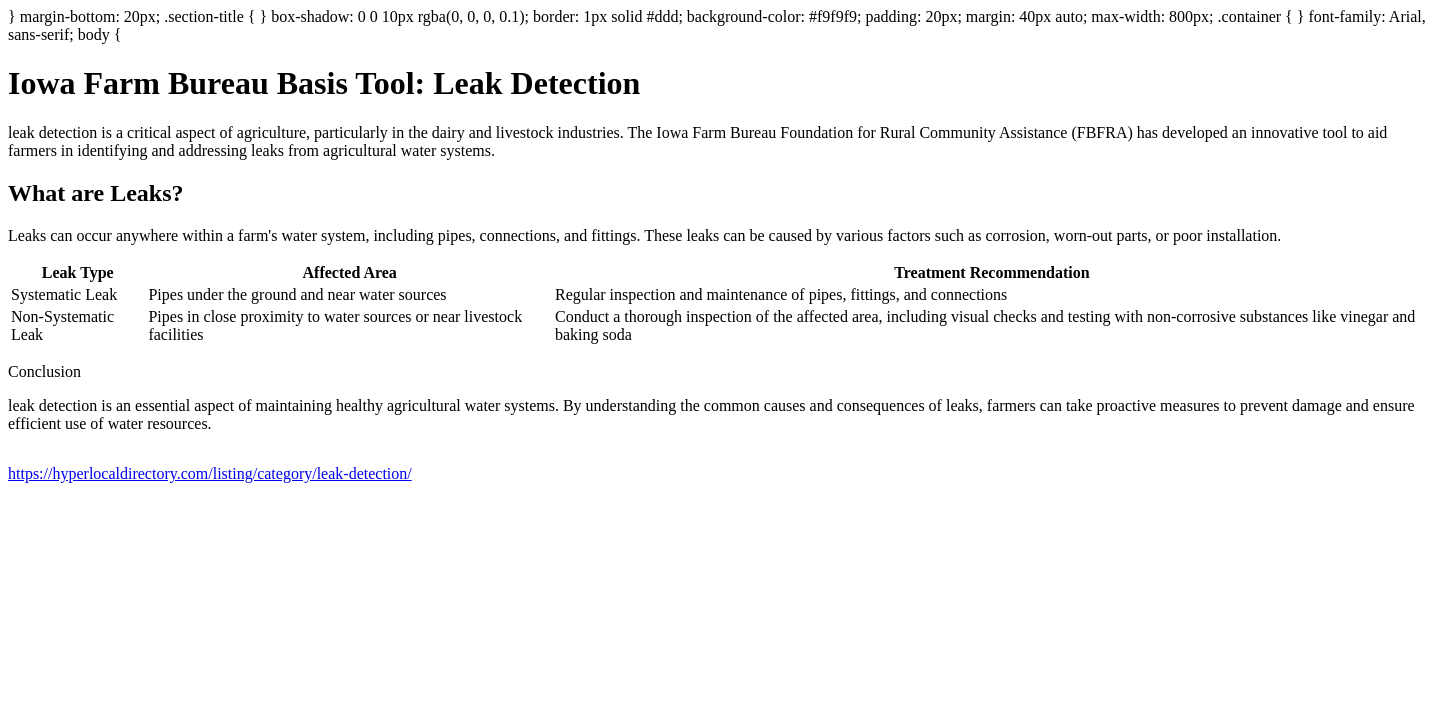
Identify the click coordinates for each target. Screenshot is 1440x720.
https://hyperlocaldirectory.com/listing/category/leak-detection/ (210, 473)
